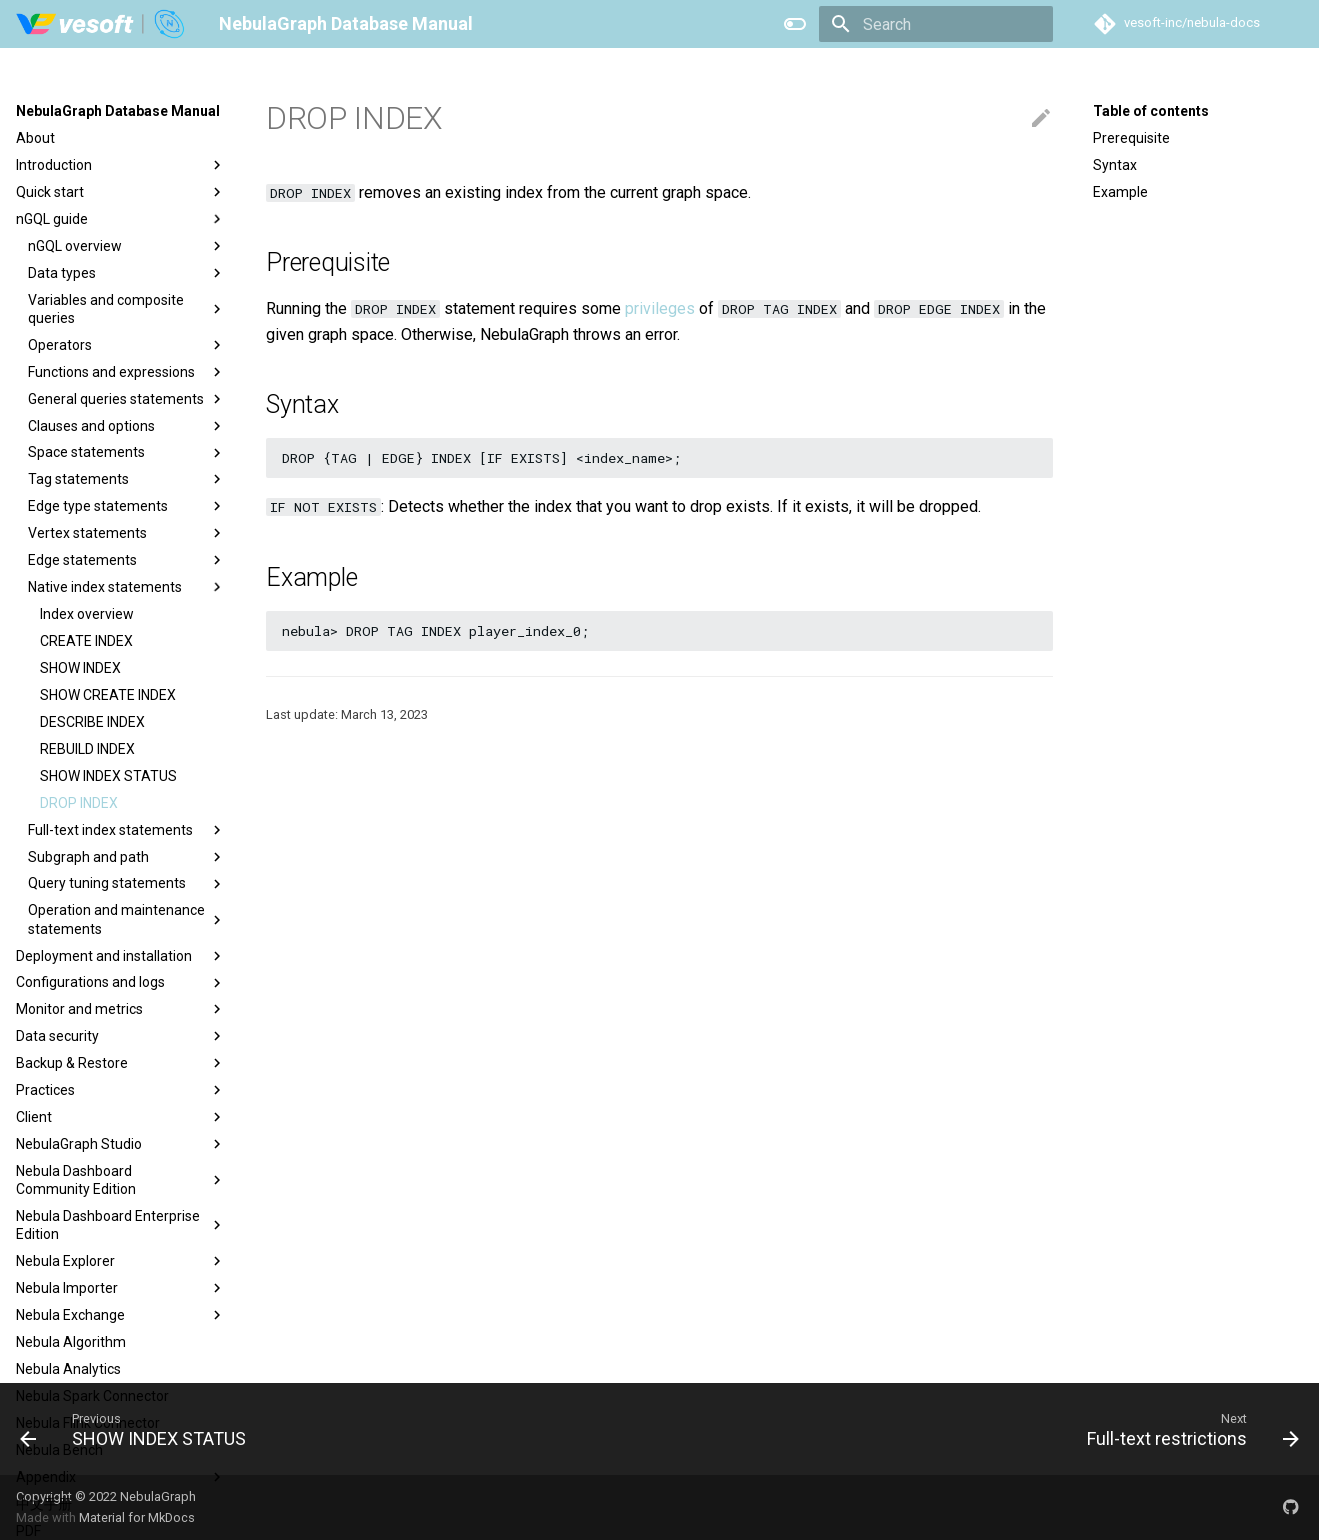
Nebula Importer (121, 1288)
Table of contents (1151, 111)
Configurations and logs (121, 983)
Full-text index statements (127, 830)
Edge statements (127, 560)
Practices (121, 1090)
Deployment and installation (121, 956)
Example (1120, 192)
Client (121, 1117)
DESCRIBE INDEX (92, 722)
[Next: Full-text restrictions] (1187, 1429)
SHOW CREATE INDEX (108, 695)
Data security (121, 1036)
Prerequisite (1131, 138)
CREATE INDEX (86, 641)
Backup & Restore (121, 1063)
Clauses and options (127, 426)
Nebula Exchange (121, 1315)
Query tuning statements (127, 884)
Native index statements (127, 587)
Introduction (121, 165)
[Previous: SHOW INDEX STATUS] (139, 1429)
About (35, 138)
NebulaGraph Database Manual (118, 111)
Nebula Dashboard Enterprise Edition (121, 1225)
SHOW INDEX (80, 668)
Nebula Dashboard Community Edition (121, 1180)
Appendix (121, 1477)
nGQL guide (121, 219)
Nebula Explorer (121, 1261)
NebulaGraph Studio (121, 1144)
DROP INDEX (79, 803)
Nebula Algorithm (71, 1342)
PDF (28, 1531)
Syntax (1115, 165)
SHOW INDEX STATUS (108, 776)
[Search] (936, 24)
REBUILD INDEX (87, 749)
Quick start (121, 192)
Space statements (127, 453)
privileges (660, 308)
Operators (127, 345)
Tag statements (127, 479)
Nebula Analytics (68, 1369)
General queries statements (127, 399)
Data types (127, 273)
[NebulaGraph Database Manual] (101, 24)
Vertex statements (127, 533)
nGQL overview (127, 246)
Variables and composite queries (127, 309)
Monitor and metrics (121, 1009)
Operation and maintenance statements (127, 919)
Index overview (87, 614)
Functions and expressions (127, 372)
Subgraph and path (127, 857)
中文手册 (44, 1504)
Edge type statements (127, 506)
